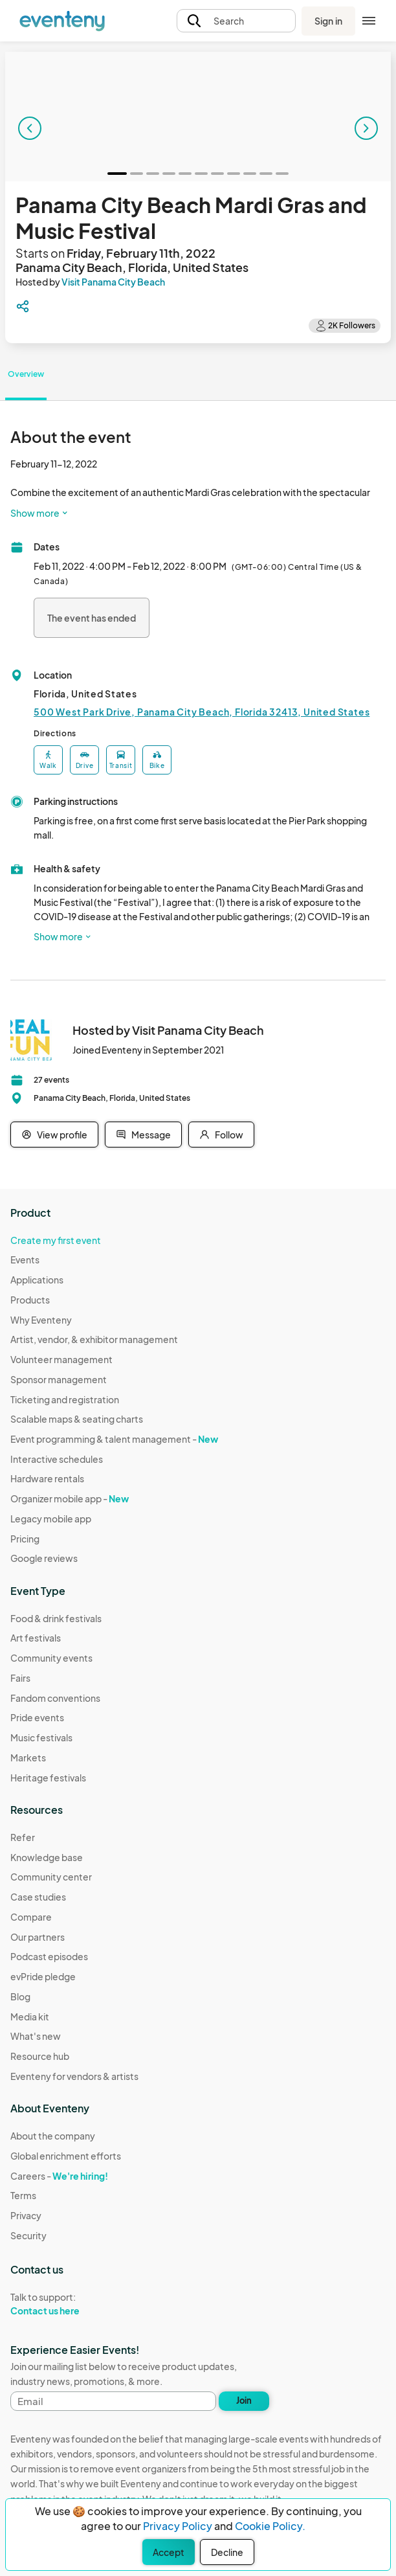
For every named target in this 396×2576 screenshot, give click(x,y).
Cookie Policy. (270, 2526)
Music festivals (41, 1737)
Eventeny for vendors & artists (74, 2076)
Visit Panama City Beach (113, 282)
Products (30, 1299)
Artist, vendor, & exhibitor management (94, 1339)
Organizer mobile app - (69, 1498)
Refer (22, 1837)
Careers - (59, 2176)
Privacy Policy (177, 2526)
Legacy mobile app (50, 1518)
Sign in (328, 21)
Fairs (20, 1678)
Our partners (37, 1937)
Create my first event (55, 1240)
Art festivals (35, 1638)
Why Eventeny (41, 1320)
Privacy (25, 2215)
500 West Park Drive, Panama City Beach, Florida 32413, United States (201, 711)
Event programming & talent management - (114, 1439)
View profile (54, 1134)
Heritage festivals (48, 1777)
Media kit (29, 2016)
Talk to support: (65, 2304)
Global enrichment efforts (65, 2156)
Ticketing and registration (64, 1399)
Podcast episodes (49, 1956)
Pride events (37, 1717)
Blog (20, 1996)
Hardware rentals (47, 1478)
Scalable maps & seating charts (76, 1419)
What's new (35, 2036)
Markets (28, 1757)
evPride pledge (43, 1976)
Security (28, 2235)
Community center (51, 1876)
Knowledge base (46, 1857)
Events (24, 1259)
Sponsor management (58, 1379)
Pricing (24, 1538)
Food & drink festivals (56, 1618)
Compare (31, 1917)
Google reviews (44, 1558)
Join (244, 2400)
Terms (23, 2195)
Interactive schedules (56, 1459)
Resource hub (39, 2056)
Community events (51, 1658)
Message (143, 1134)
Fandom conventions (55, 1698)
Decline (227, 2552)
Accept (168, 2552)
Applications (36, 1279)
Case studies (38, 1897)
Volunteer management (61, 1359)
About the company (52, 2135)
